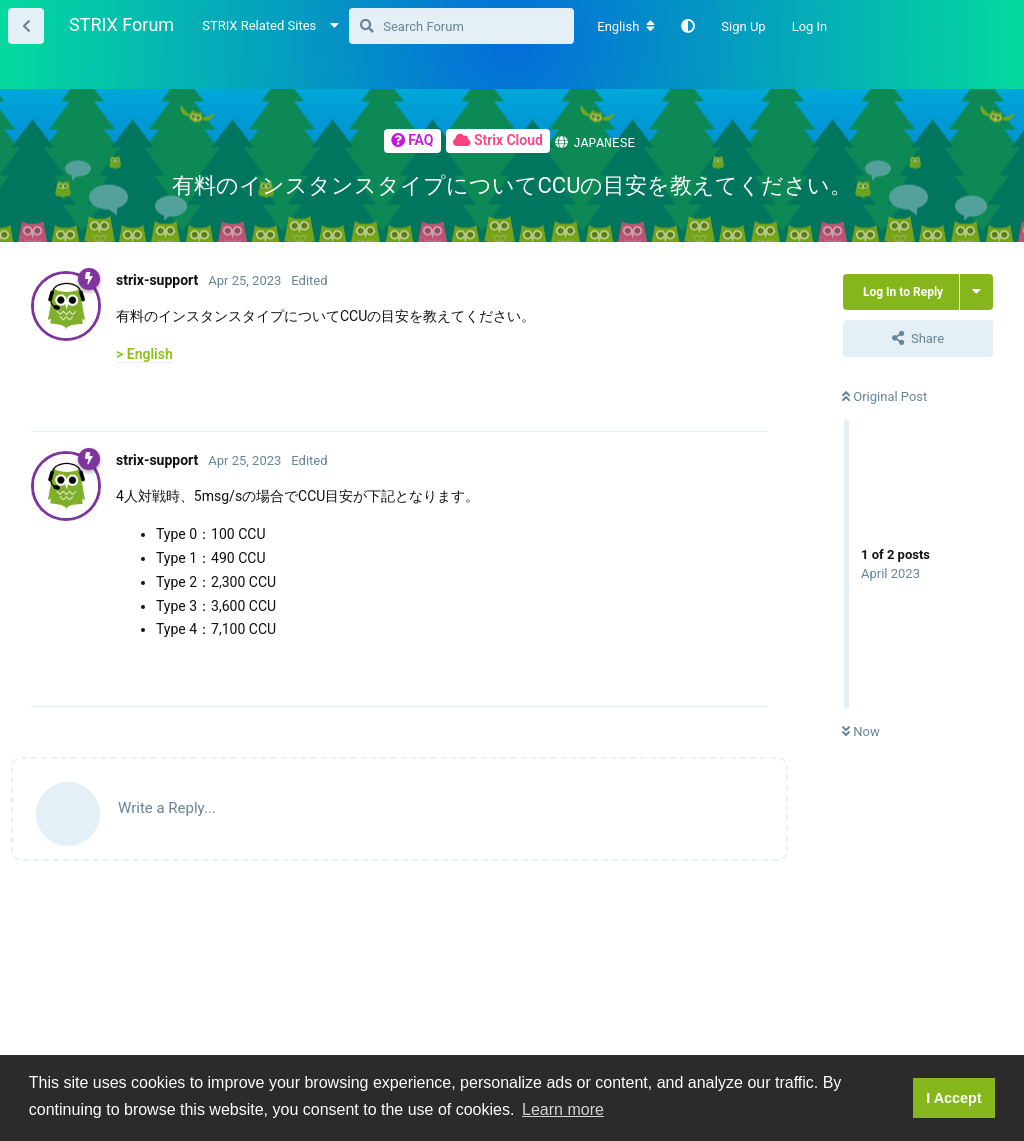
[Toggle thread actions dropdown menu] (976, 291)
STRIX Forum (121, 24)
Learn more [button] (563, 1109)
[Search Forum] (461, 26)
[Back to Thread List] (26, 26)
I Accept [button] (953, 1098)
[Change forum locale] (626, 27)
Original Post (884, 395)
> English (144, 353)
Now (861, 730)
